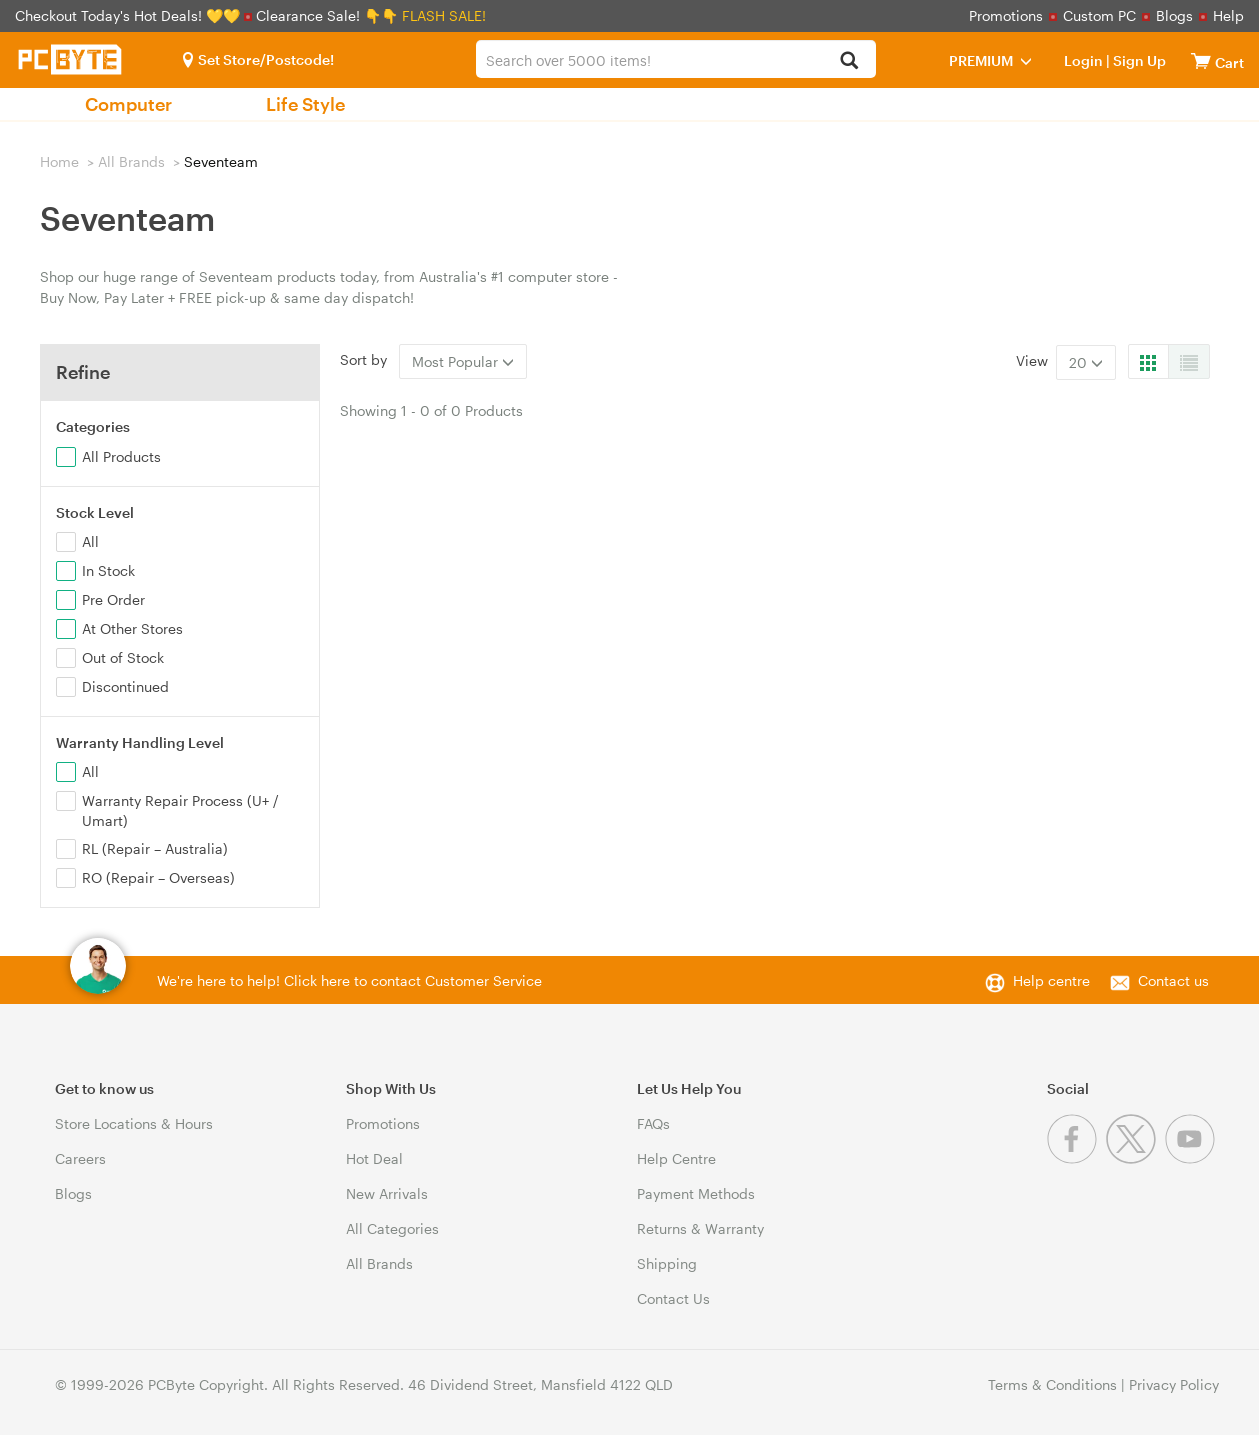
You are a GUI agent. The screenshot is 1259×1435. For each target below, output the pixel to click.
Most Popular (463, 361)
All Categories (392, 1228)
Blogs (1174, 15)
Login (1083, 60)
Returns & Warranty (700, 1228)
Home (59, 161)
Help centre (1051, 980)
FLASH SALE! (444, 15)
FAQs (653, 1123)
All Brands (131, 161)
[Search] (849, 61)
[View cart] (1201, 60)
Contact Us (673, 1298)
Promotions (1006, 15)
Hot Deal (374, 1158)
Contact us (1173, 980)
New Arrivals (387, 1193)
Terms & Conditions (1052, 1384)
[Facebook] (1076, 1158)
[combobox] (676, 59)
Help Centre (676, 1158)
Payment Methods (696, 1193)
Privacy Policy (1174, 1384)
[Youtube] (1192, 1158)
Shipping (667, 1263)
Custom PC (1099, 15)
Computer (128, 104)
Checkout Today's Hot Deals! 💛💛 (129, 15)
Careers (80, 1158)
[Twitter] (1135, 1158)
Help (1228, 15)
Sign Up (1138, 60)
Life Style (305, 104)
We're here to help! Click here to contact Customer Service (349, 980)
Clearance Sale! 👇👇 (327, 15)
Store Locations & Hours (134, 1123)
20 (1086, 362)
